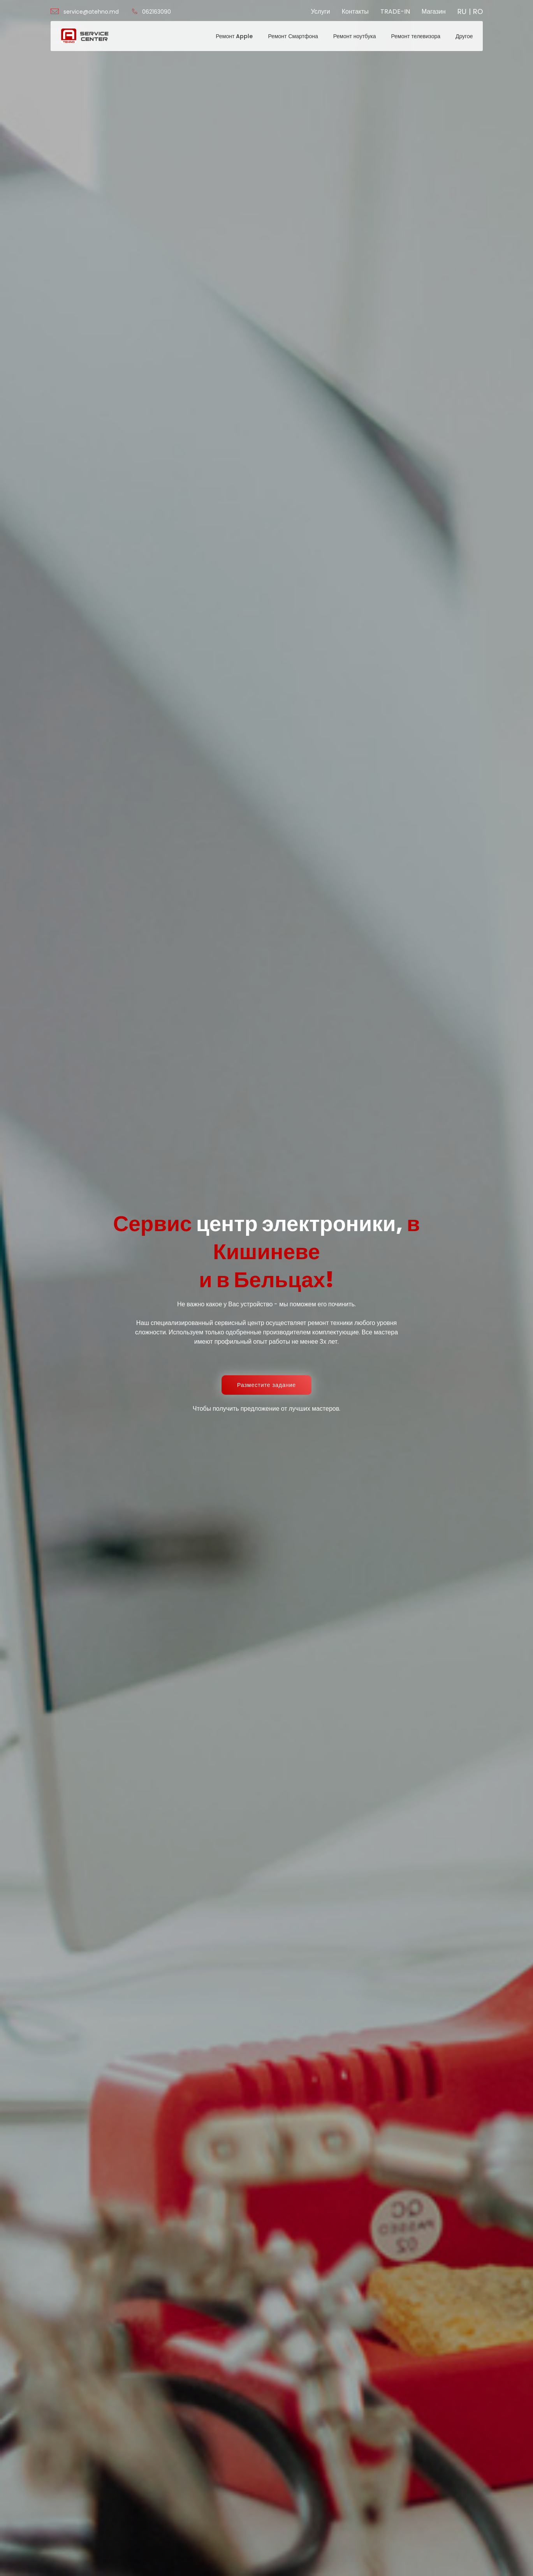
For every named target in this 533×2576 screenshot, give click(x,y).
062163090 (151, 12)
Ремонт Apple (234, 36)
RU (461, 11)
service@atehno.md (85, 12)
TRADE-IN (395, 11)
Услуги (320, 11)
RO (478, 11)
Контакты (355, 11)
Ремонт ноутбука (354, 36)
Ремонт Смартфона (293, 36)
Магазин (434, 11)
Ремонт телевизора (415, 36)
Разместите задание (266, 1385)
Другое (464, 36)
